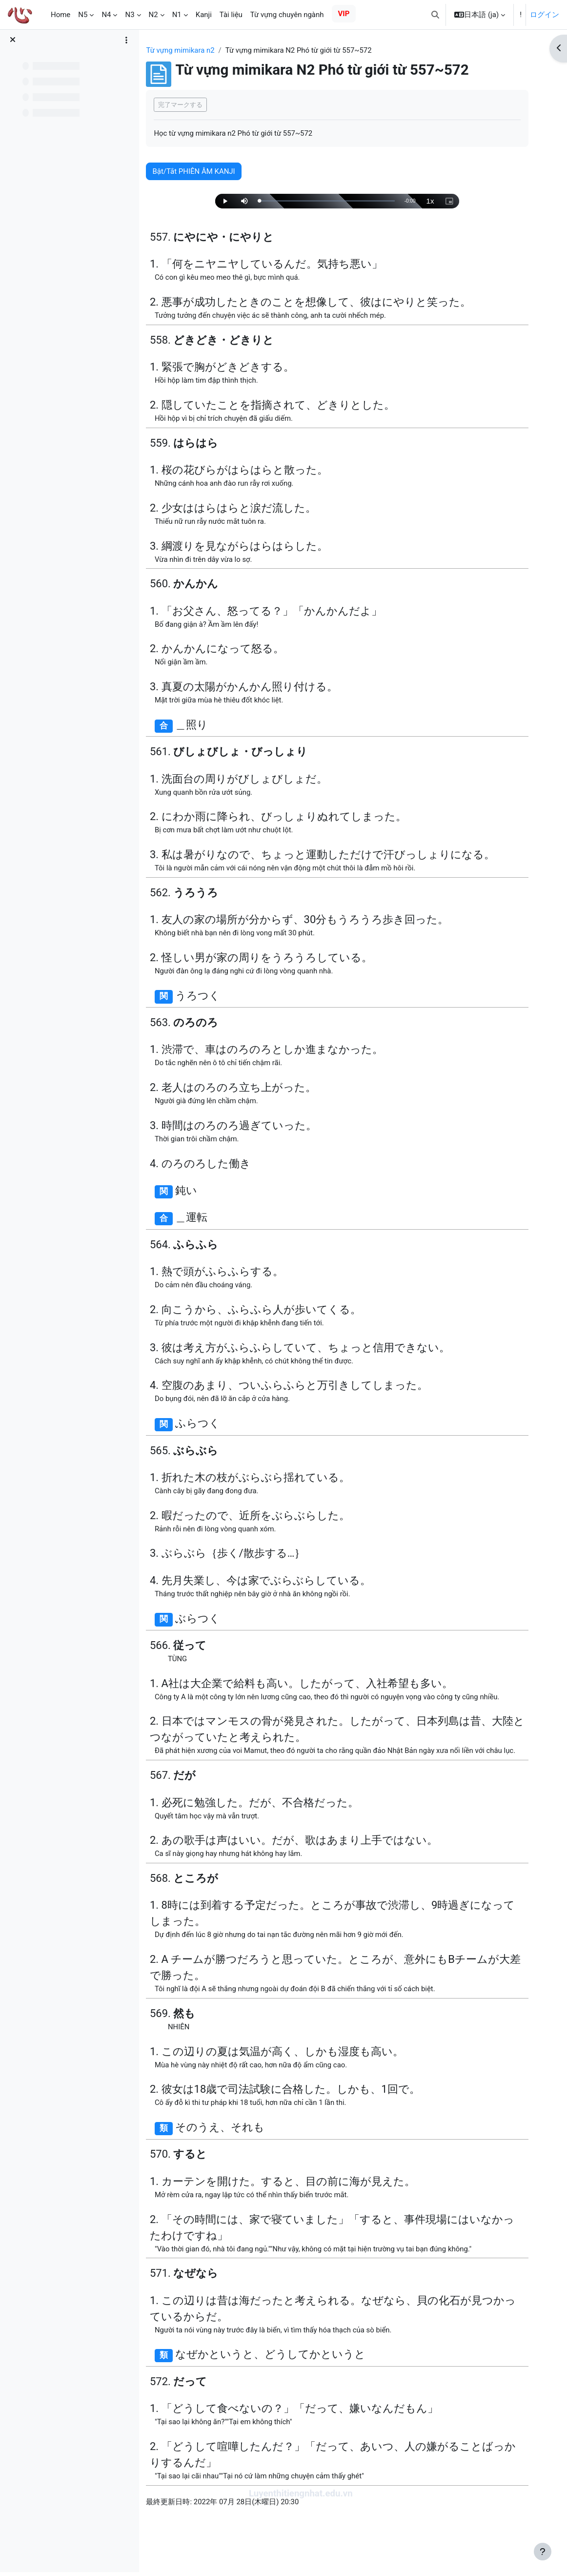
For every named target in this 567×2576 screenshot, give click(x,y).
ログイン (544, 14)
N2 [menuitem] (153, 14)
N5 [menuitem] (82, 14)
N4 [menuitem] (106, 14)
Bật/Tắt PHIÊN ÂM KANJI (205, 171)
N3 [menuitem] (129, 14)
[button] (435, 14)
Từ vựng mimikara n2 (192, 50)
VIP (344, 13)
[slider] (335, 201)
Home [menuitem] (60, 14)
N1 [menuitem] (177, 14)
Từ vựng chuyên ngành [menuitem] (287, 14)
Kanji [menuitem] (204, 14)
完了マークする (192, 104)
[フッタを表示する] (542, 2551)
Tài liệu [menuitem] (231, 14)
